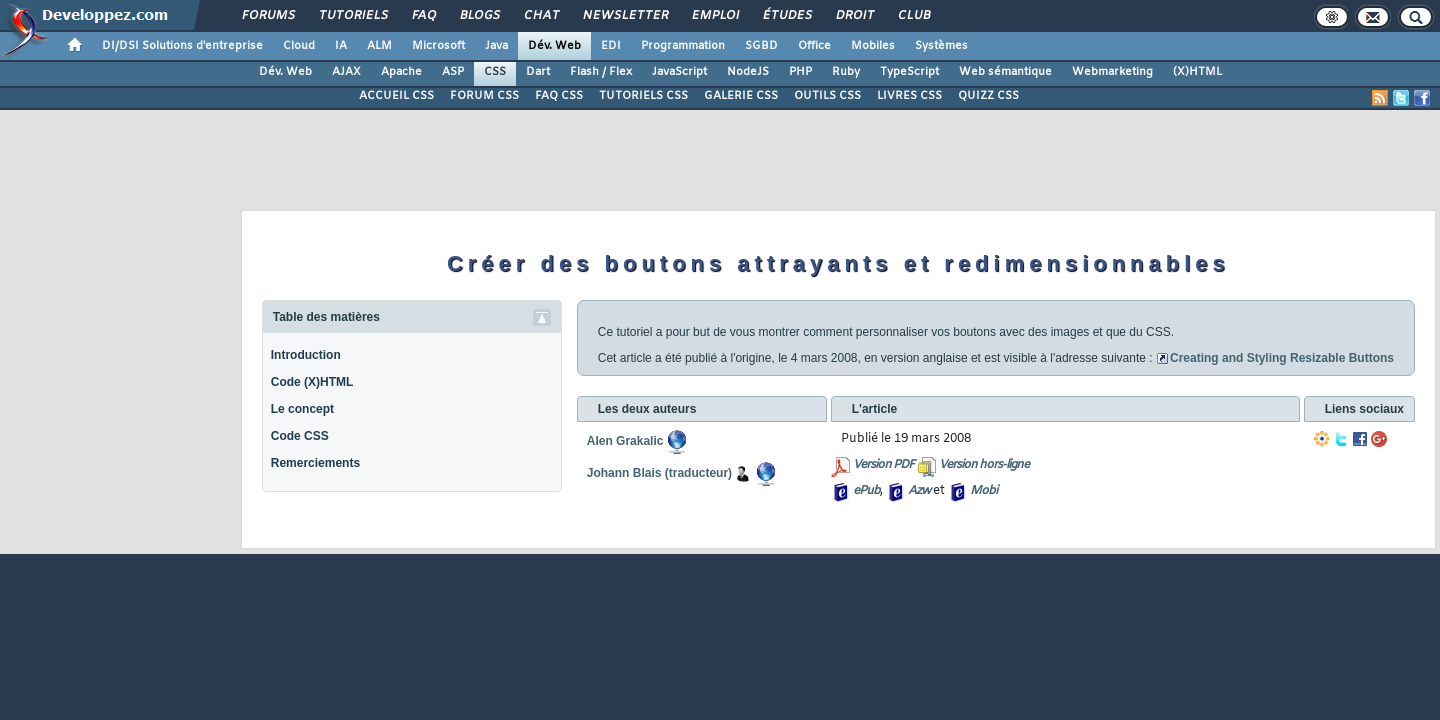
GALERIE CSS (741, 96)
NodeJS (748, 72)
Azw (919, 491)
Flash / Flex (601, 72)
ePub (866, 491)
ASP (453, 72)
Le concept (302, 409)
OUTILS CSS (827, 96)
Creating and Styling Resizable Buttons (1282, 358)
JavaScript (679, 72)
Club (913, 16)
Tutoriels (352, 16)
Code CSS (300, 436)
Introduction (306, 355)
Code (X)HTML (312, 382)
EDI (611, 46)
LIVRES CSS (909, 96)
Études (786, 16)
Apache (401, 72)
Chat (540, 16)
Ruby (846, 72)
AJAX (346, 72)
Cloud (299, 46)
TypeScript (909, 72)
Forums (267, 16)
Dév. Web (554, 46)
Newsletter (624, 16)
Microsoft (438, 46)
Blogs (479, 16)
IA (341, 46)
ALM (379, 46)
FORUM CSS (484, 96)
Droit (854, 16)
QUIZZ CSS (988, 96)
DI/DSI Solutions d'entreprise (182, 46)
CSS (495, 72)
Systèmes (941, 46)
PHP (800, 72)
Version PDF (883, 465)
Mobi (983, 491)
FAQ (423, 16)
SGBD (761, 46)
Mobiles (873, 46)
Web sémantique (1005, 72)
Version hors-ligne (984, 465)
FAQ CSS (559, 96)
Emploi (714, 16)
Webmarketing (1112, 72)
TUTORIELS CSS (643, 96)
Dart (538, 72)
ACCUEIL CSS (396, 96)
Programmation (683, 46)
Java (496, 46)
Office (814, 46)
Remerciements (315, 463)
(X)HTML (1197, 72)
